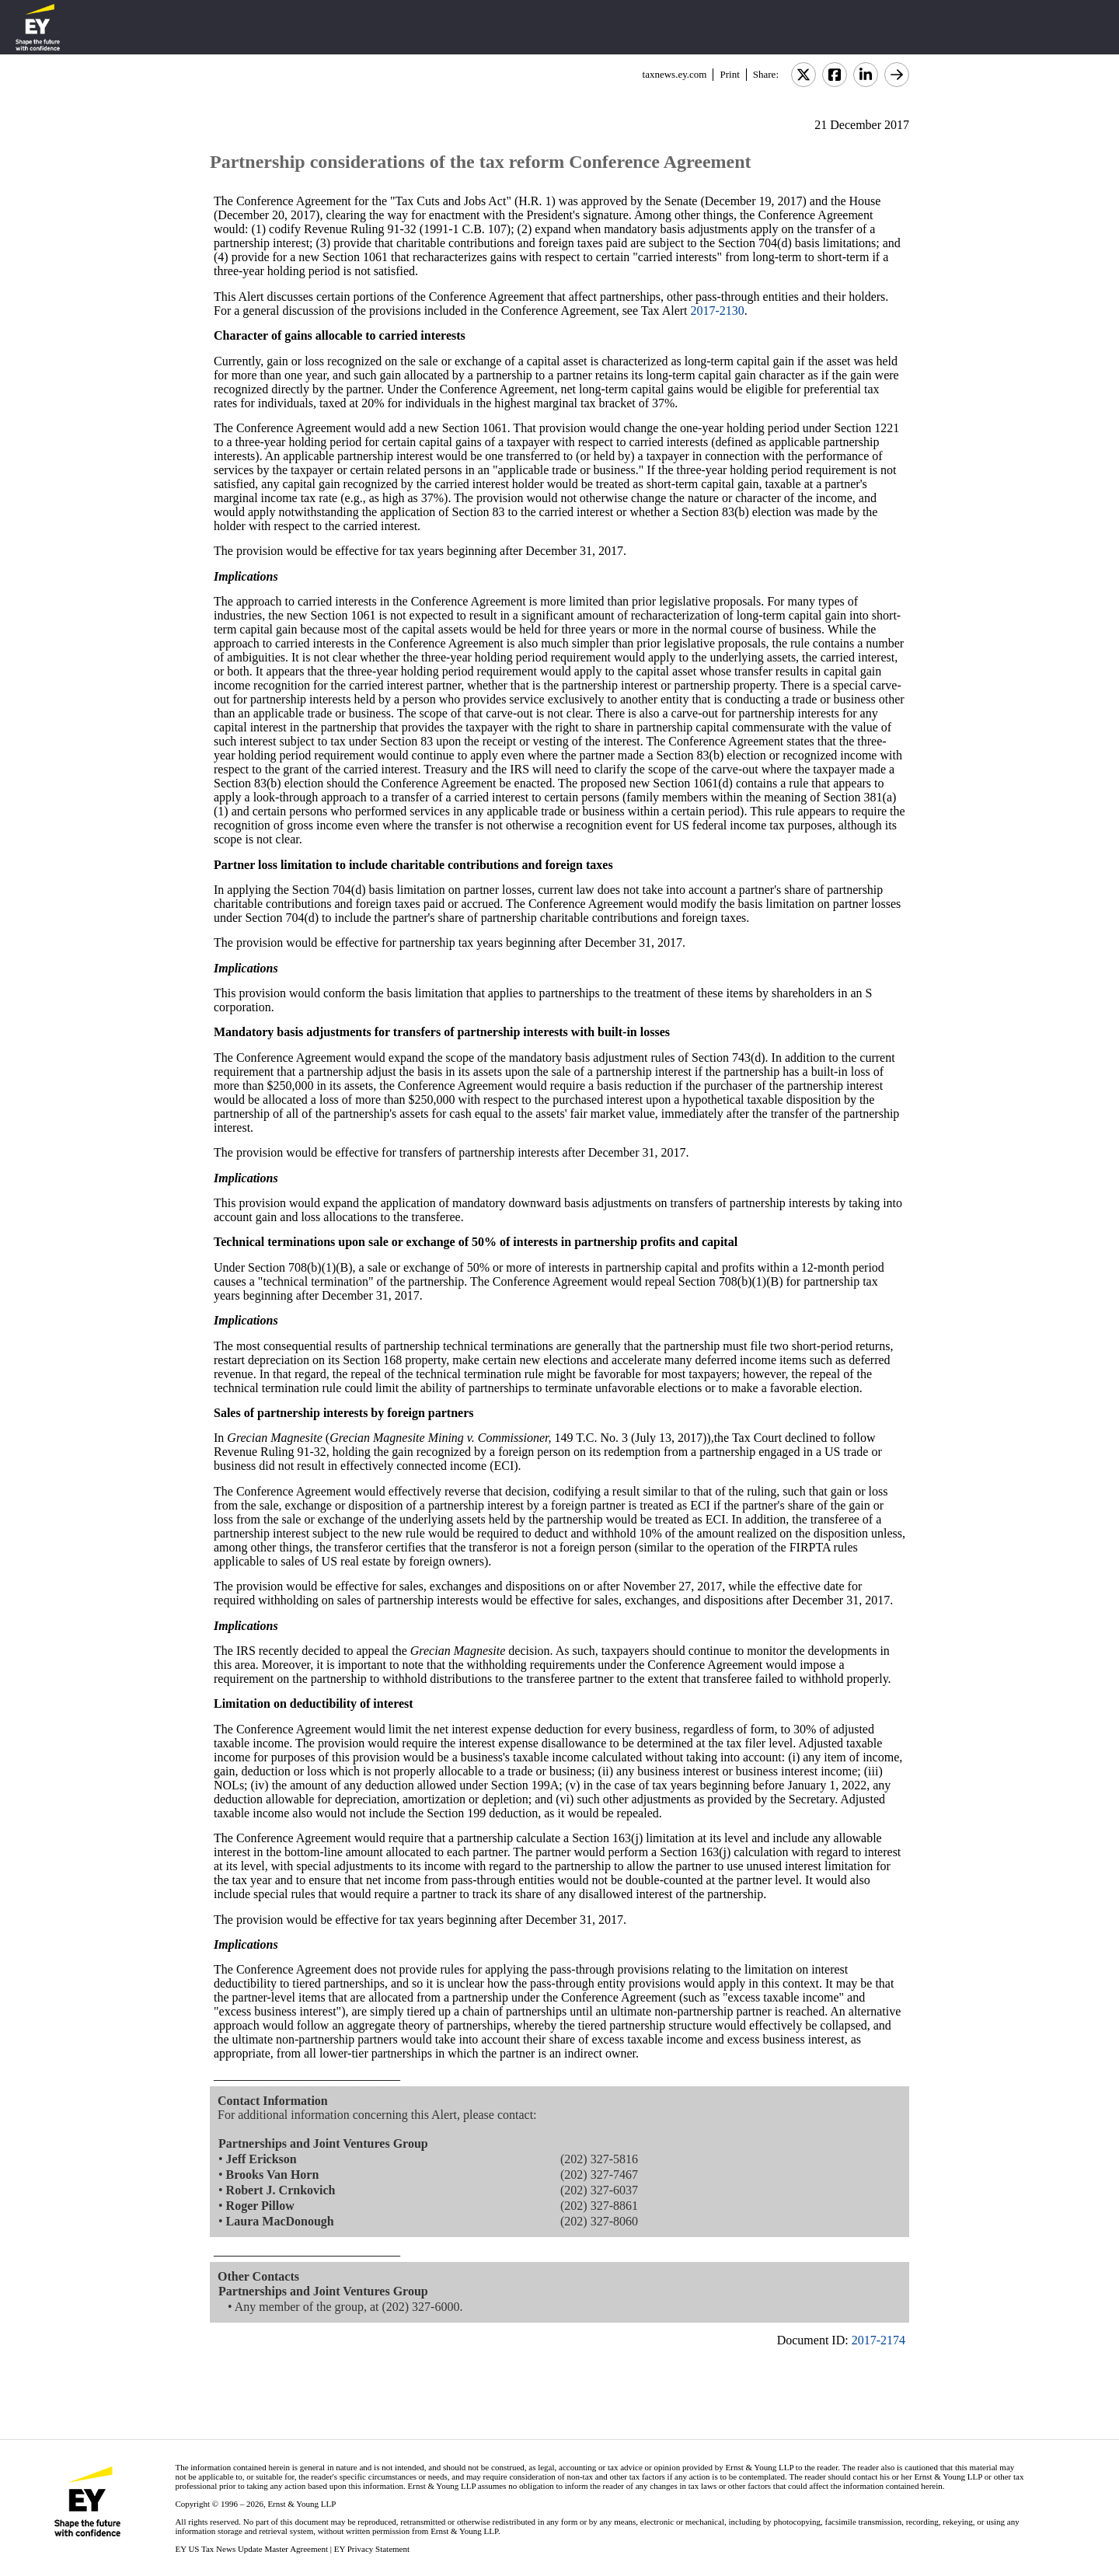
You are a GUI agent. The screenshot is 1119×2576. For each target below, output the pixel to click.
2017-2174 (878, 2340)
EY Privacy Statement (372, 2548)
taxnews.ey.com (675, 74)
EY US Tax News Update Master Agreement (251, 2548)
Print (729, 74)
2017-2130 (717, 310)
